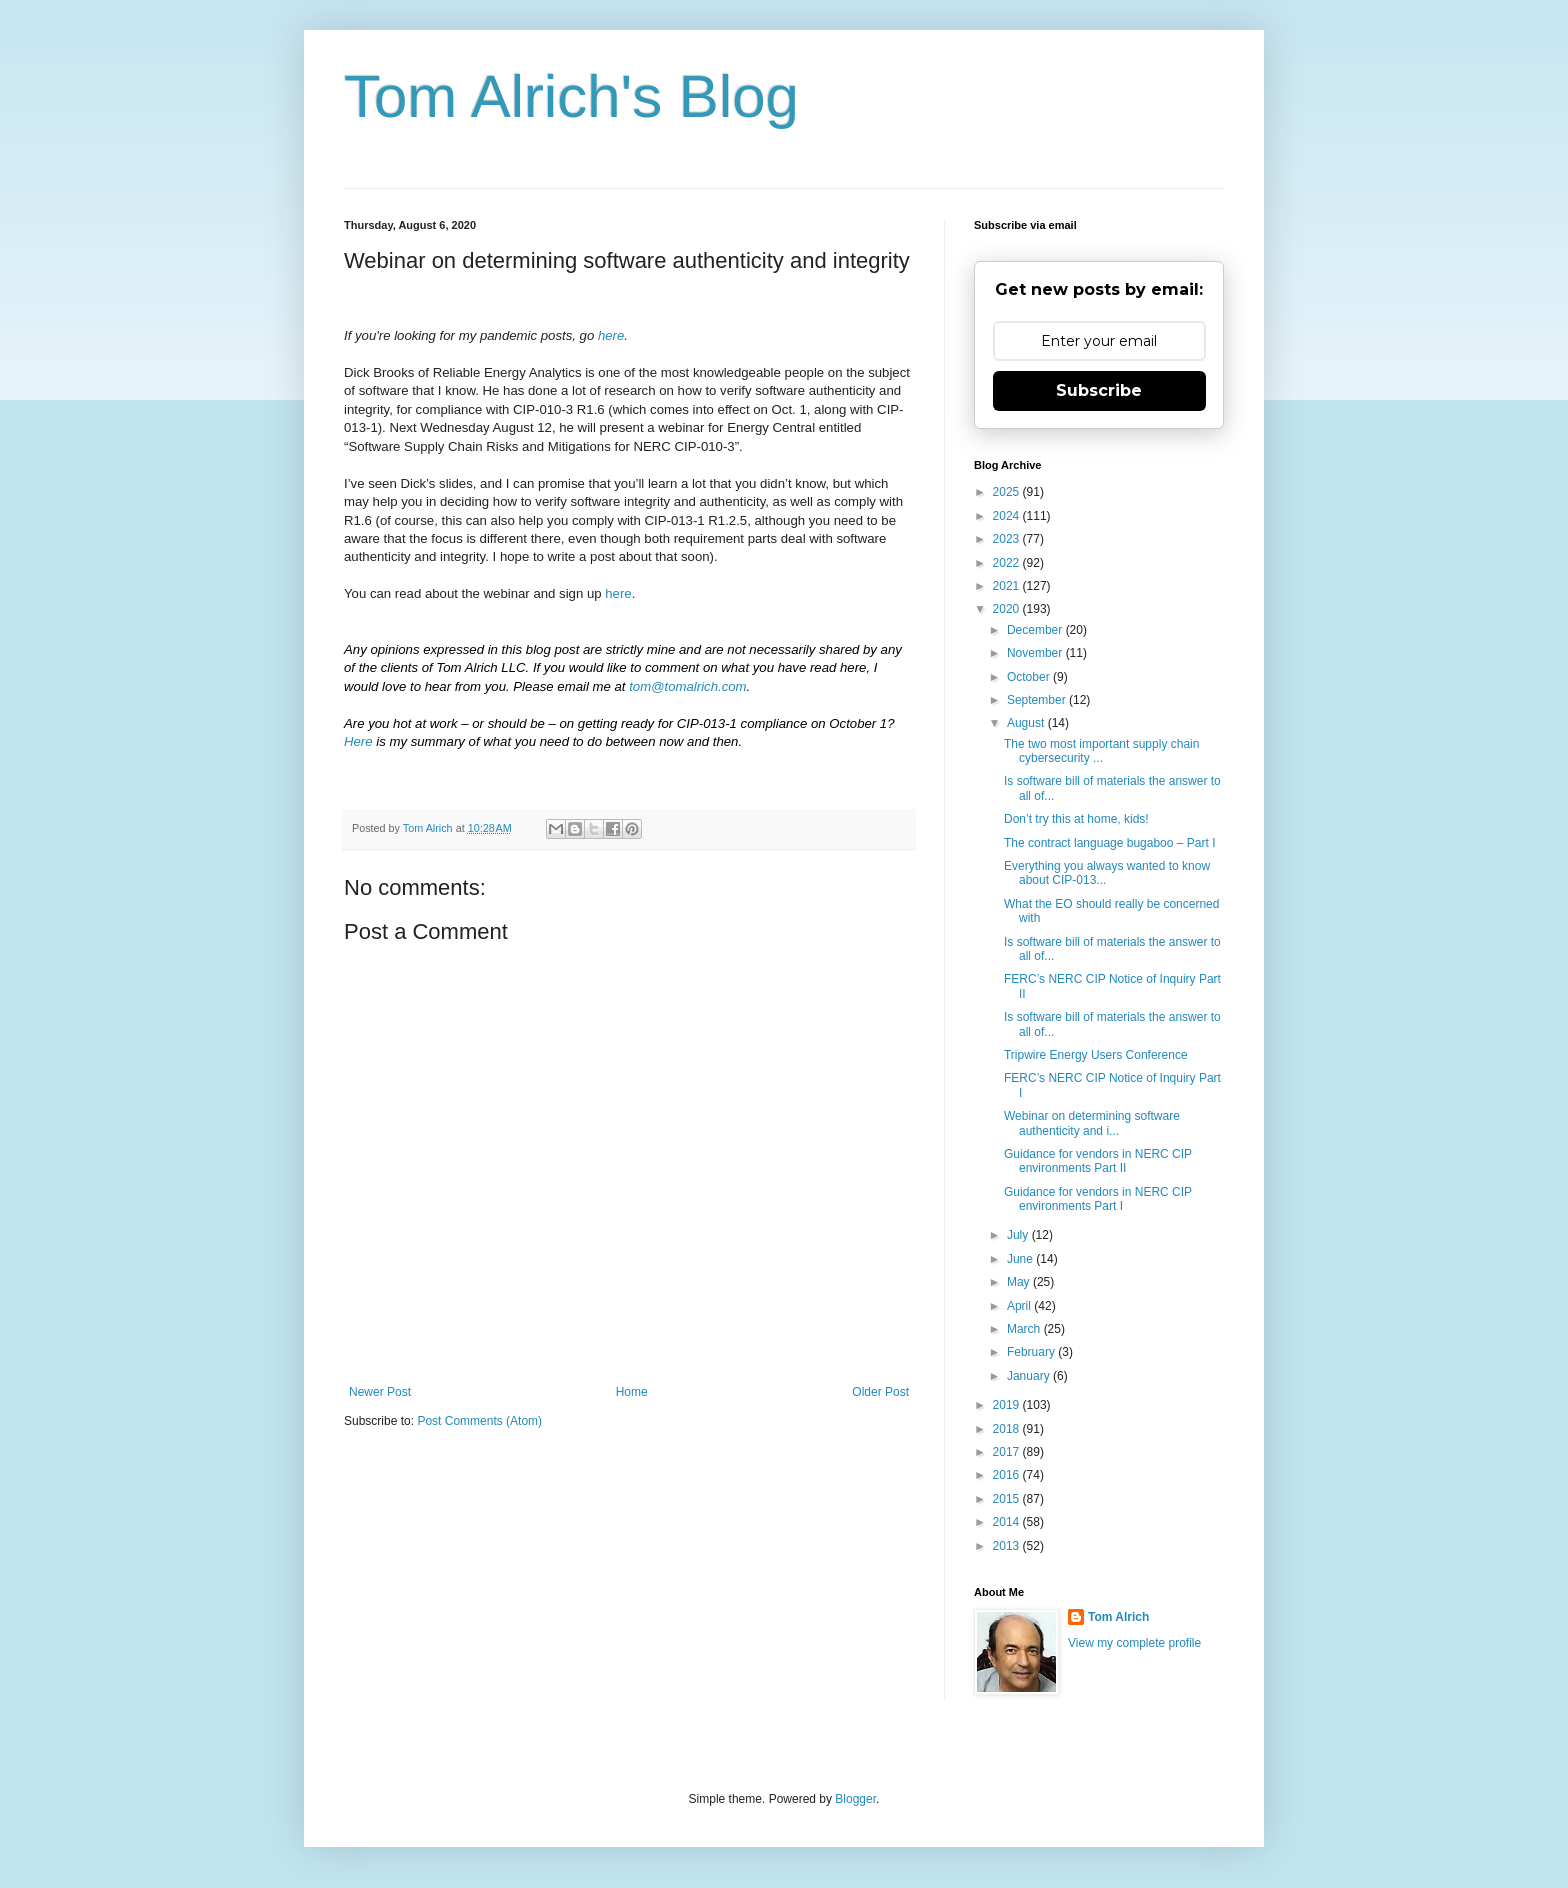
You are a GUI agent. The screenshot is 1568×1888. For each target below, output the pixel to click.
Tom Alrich (1118, 1617)
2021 (1008, 586)
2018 (1008, 1429)
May (1020, 1282)
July (1019, 1235)
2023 (1008, 539)
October (1030, 677)
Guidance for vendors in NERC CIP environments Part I (1098, 1199)
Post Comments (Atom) (479, 1421)
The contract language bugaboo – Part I (1109, 843)
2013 (1008, 1546)
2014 (1008, 1522)
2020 (1008, 609)
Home (632, 1392)
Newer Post (380, 1392)
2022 (1008, 563)
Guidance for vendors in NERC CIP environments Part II (1098, 1161)
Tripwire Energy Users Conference (1096, 1055)
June (1021, 1259)
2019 (1008, 1405)
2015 (1008, 1499)
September (1038, 700)
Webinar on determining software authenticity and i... (1092, 1123)
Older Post (880, 1392)
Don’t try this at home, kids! (1076, 819)
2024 (1008, 516)
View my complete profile (1134, 1643)
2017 (1008, 1452)
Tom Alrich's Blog (571, 96)
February (1032, 1352)
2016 (1008, 1475)
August (1027, 723)
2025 (1008, 492)
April (1020, 1306)
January (1030, 1376)
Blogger (855, 1799)
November (1036, 653)
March (1025, 1329)
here (618, 593)
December (1036, 630)
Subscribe (1099, 390)
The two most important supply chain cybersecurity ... (1101, 751)
